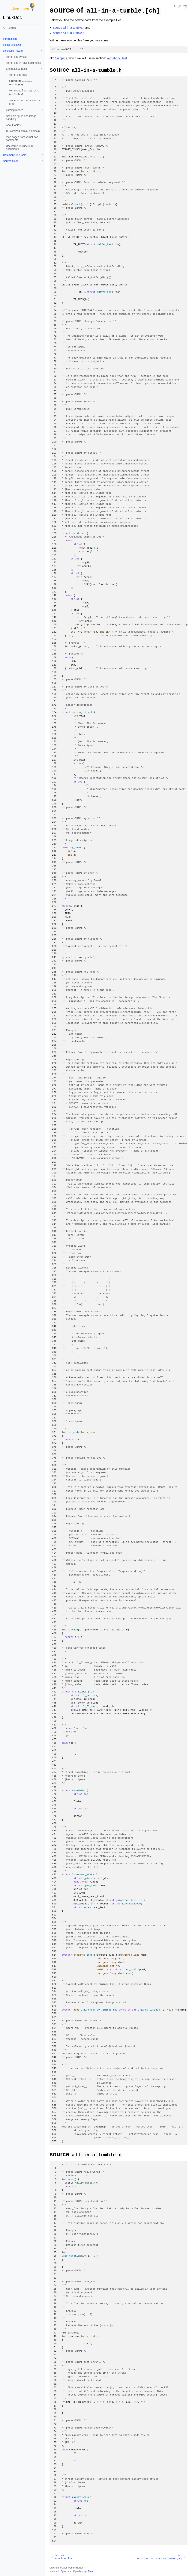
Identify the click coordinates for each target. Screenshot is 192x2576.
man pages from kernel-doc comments (22, 139)
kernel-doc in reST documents (23, 62)
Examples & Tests (16, 68)
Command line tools (14, 155)
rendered (25, 102)
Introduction (10, 38)
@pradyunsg (79, 2571)
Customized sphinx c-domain (23, 131)
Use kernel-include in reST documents (21, 148)
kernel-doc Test (18, 74)
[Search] (22, 28)
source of (21, 82)
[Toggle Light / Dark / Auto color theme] (180, 6)
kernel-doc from (24, 92)
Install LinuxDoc (12, 44)
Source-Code (11, 161)
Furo (90, 2571)
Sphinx (64, 2571)
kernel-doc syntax (16, 56)
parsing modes (14, 110)
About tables (13, 125)
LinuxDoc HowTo (13, 50)
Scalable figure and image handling (21, 118)
